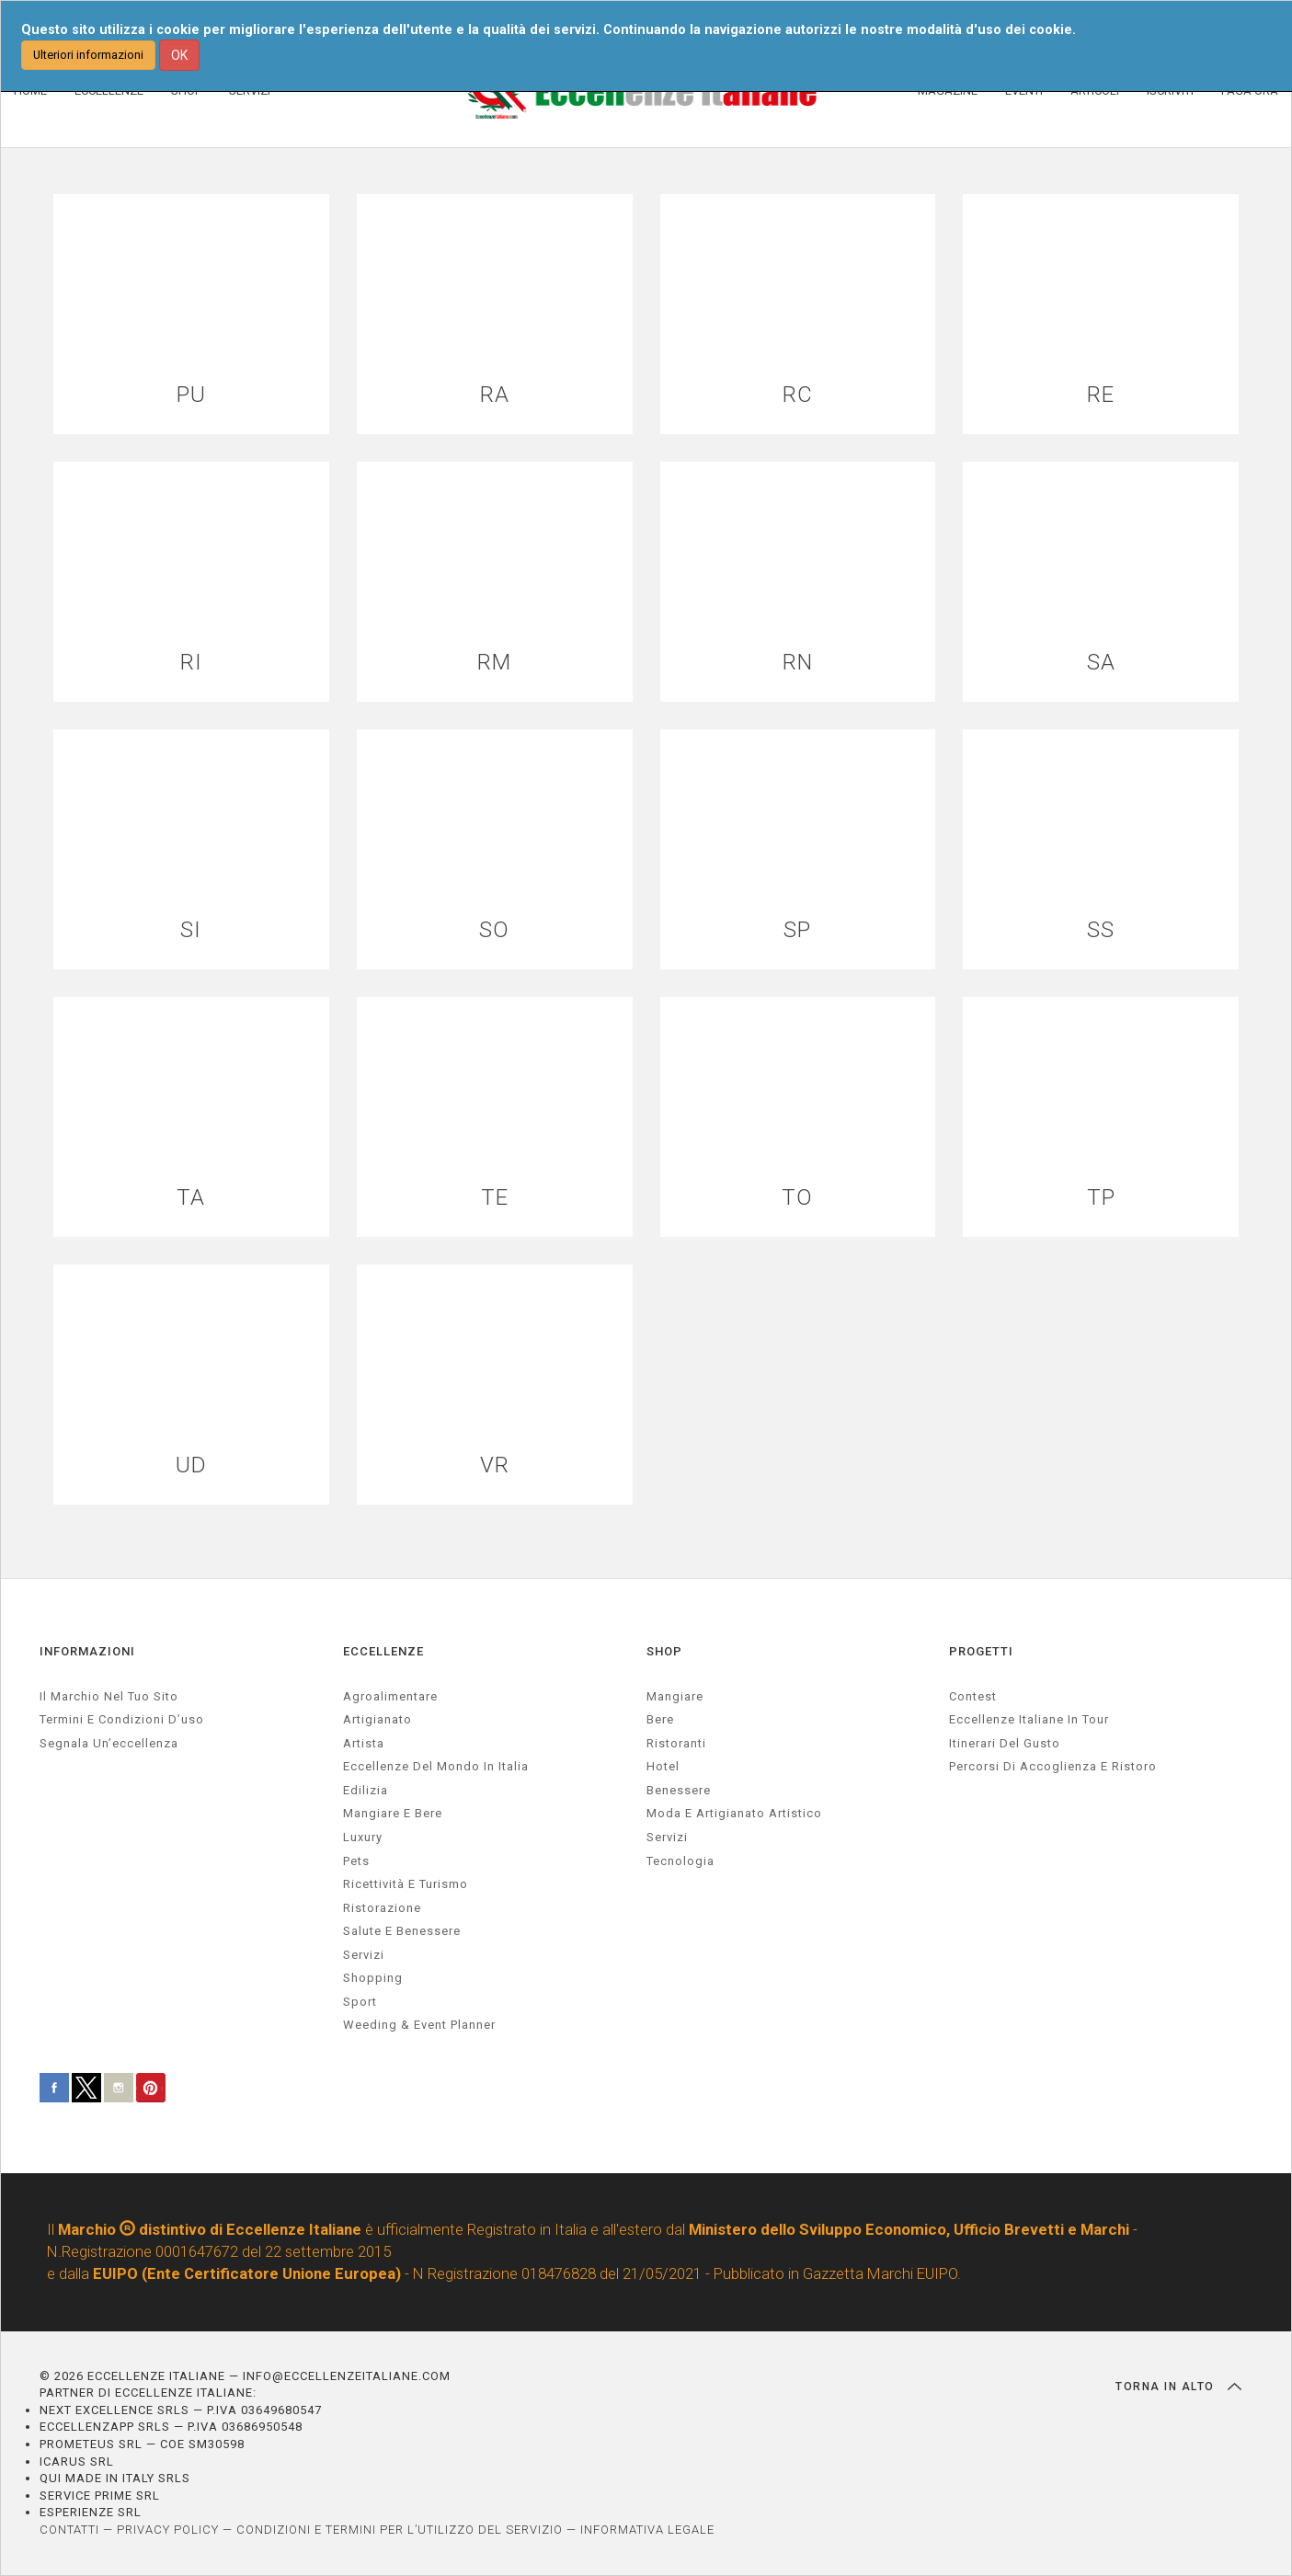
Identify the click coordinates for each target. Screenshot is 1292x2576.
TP (1101, 1197)
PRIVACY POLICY (168, 2529)
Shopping (373, 1978)
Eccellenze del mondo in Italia (436, 1766)
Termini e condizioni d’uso (122, 1719)
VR (494, 1465)
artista (363, 1743)
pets (356, 1861)
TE (495, 1197)
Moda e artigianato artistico (734, 1813)
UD (191, 1465)
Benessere (678, 1790)
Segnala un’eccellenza (109, 1743)
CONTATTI (69, 2529)
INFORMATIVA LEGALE (647, 2529)
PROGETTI (981, 1651)
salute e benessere (402, 1931)
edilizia (365, 1790)
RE (1101, 395)
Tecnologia (680, 1861)
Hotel (663, 1766)
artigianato (377, 1719)
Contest (973, 1696)
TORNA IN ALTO (1178, 2386)
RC (798, 395)
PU (191, 395)
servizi (363, 1955)
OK (179, 55)
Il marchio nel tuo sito (109, 1696)
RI (191, 662)
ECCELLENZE (383, 1651)
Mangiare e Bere (392, 1813)
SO (494, 930)
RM (494, 662)
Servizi (667, 1837)
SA (1101, 662)
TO (797, 1197)
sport (360, 2002)
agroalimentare (390, 1696)
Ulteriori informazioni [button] (88, 55)
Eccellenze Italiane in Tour (1029, 1719)
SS (1101, 930)
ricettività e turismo (405, 1884)
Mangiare (674, 1696)
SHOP (664, 1651)
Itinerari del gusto (1004, 1743)
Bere (660, 1719)
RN (798, 662)
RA (494, 395)
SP (797, 930)
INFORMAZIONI (87, 1651)
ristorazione (382, 1908)
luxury (363, 1837)
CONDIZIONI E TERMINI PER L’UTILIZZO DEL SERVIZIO (399, 2529)
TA (191, 1197)
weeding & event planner (419, 2025)
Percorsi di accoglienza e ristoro (1053, 1766)
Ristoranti (676, 1743)
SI (190, 930)
